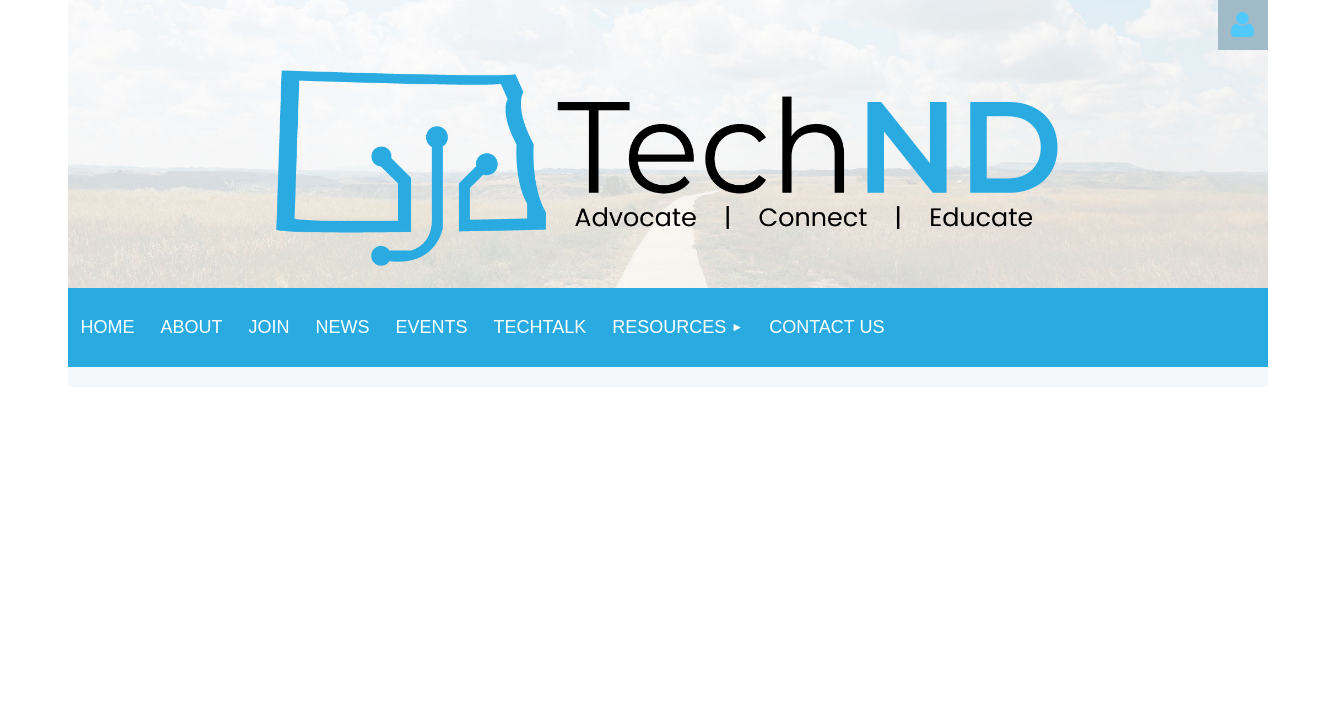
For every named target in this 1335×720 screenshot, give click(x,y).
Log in (1243, 25)
